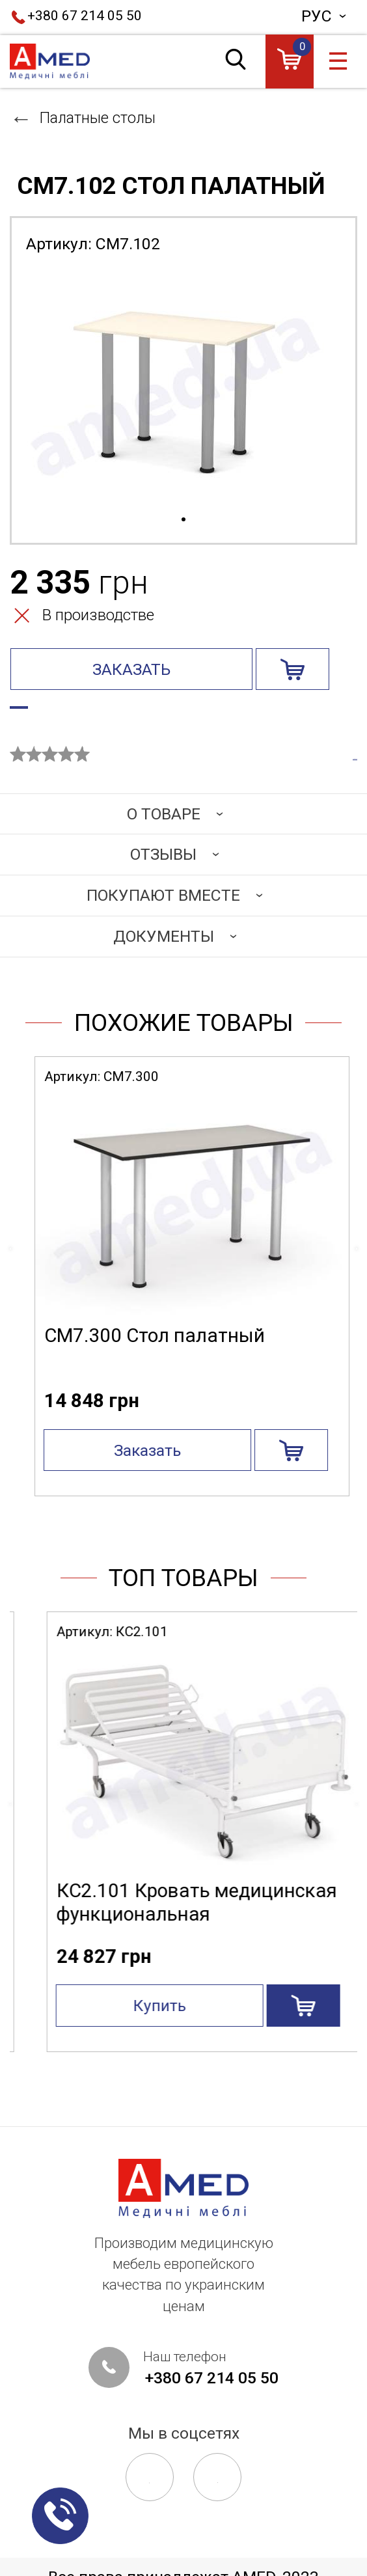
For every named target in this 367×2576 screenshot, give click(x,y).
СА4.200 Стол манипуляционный (121, 1924)
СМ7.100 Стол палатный (146, 1357)
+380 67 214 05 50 (84, 15)
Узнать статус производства (130, 713)
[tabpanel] (183, 389)
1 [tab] (183, 520)
